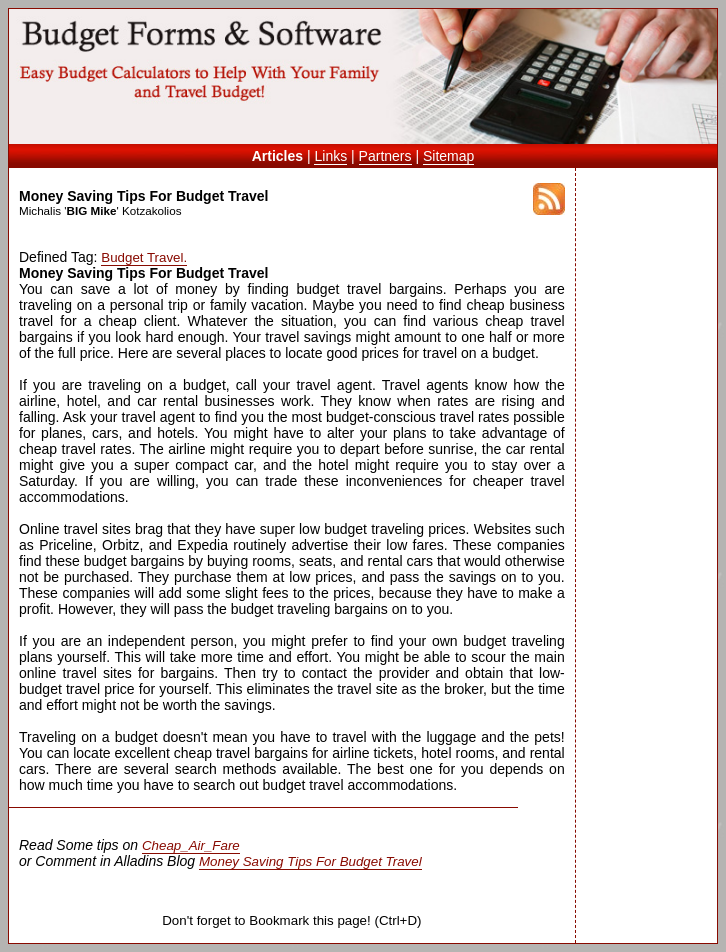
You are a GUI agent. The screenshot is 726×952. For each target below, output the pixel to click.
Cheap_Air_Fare (191, 845)
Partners (385, 156)
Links (330, 156)
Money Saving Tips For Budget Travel (310, 861)
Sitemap (448, 156)
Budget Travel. (144, 257)
